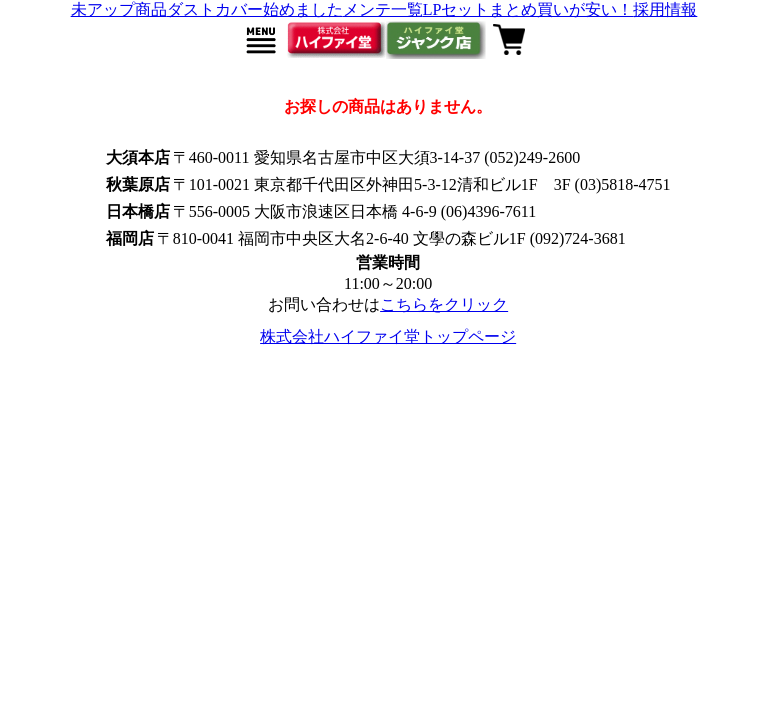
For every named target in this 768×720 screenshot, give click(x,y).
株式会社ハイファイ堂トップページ (388, 336)
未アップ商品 (119, 9)
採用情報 (665, 9)
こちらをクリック (444, 304)
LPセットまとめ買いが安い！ (528, 9)
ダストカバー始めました (255, 9)
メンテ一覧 (383, 9)
